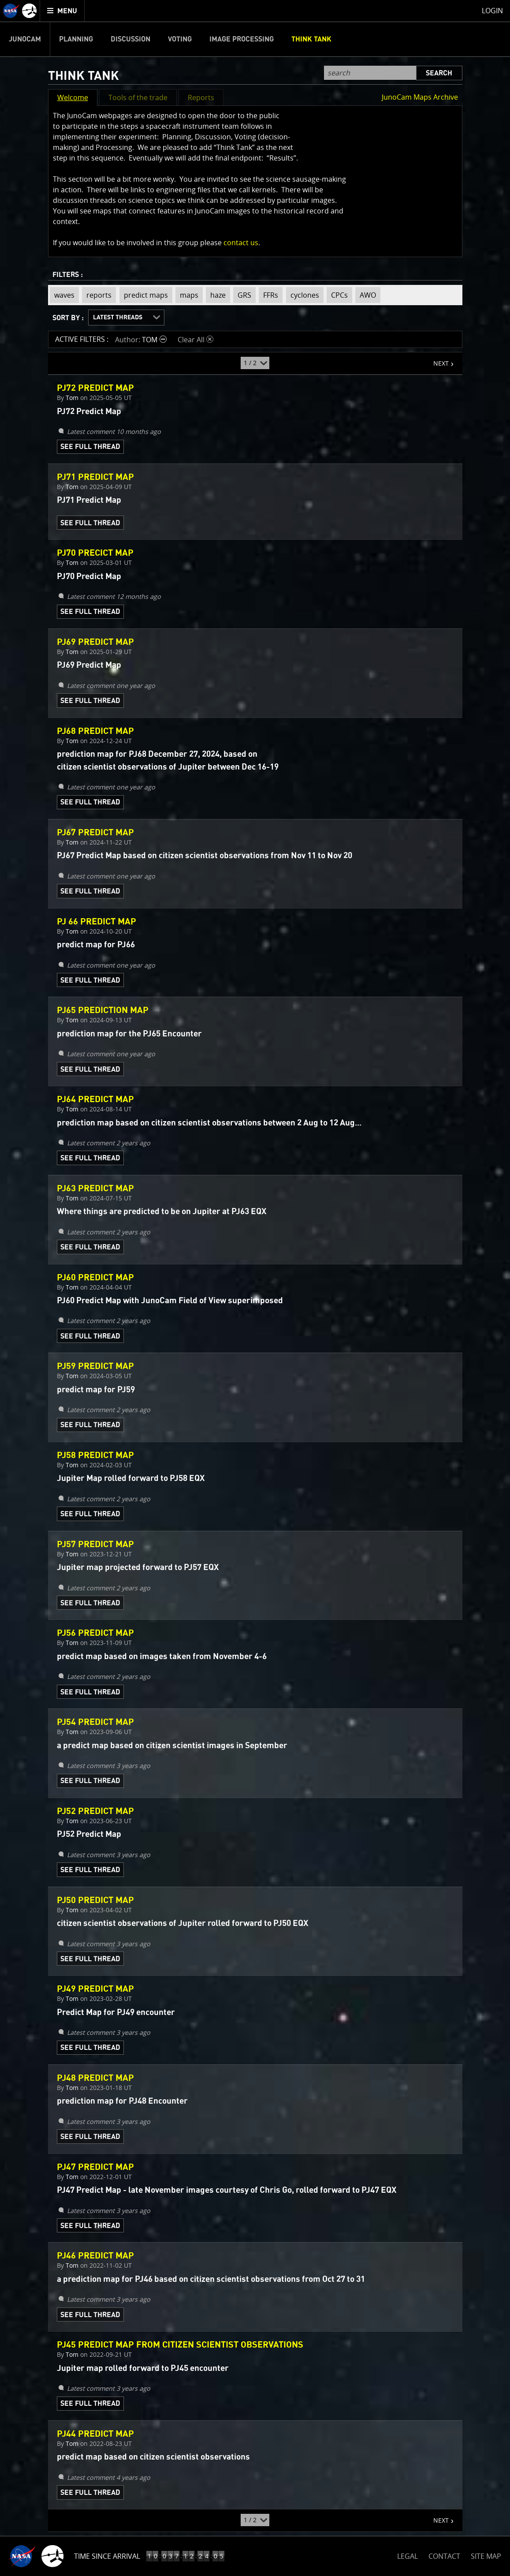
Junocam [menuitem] (25, 39)
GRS (242, 295)
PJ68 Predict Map (95, 731)
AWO (365, 295)
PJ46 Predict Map (95, 2255)
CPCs (337, 295)
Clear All (195, 339)
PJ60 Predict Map (95, 1277)
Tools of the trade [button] (138, 97)
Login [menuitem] (492, 10)
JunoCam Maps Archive (420, 97)
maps (186, 295)
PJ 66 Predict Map (96, 921)
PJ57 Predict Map (95, 1544)
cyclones (302, 295)
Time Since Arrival (107, 2556)
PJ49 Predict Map (95, 1989)
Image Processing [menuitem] (241, 39)
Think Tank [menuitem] (311, 39)
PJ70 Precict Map (95, 553)
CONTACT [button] (444, 2556)
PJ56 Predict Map (95, 1633)
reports (97, 295)
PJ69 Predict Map (95, 642)
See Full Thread (90, 446)
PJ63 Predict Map (95, 1188)
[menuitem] (62, 11)
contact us (240, 242)
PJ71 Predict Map (95, 477)
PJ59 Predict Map (95, 1366)
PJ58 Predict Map (95, 1455)
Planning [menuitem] (76, 39)
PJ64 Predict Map (95, 1099)
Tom (72, 398)
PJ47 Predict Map (95, 2167)
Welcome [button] (72, 97)
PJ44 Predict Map (95, 2434)
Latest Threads (117, 317)
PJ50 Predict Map (95, 1900)
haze (216, 295)
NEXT (436, 359)
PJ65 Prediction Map (103, 1010)
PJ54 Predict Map (95, 1722)
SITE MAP (486, 2556)
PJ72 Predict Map (95, 388)
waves (62, 295)
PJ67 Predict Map (95, 832)
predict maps (143, 295)
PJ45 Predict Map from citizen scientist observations (180, 2344)
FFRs (268, 295)
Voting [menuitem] (180, 39)
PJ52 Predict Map (95, 1811)
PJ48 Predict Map (95, 2078)
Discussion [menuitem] (130, 39)
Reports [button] (201, 97)
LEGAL (407, 2554)
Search (439, 73)
